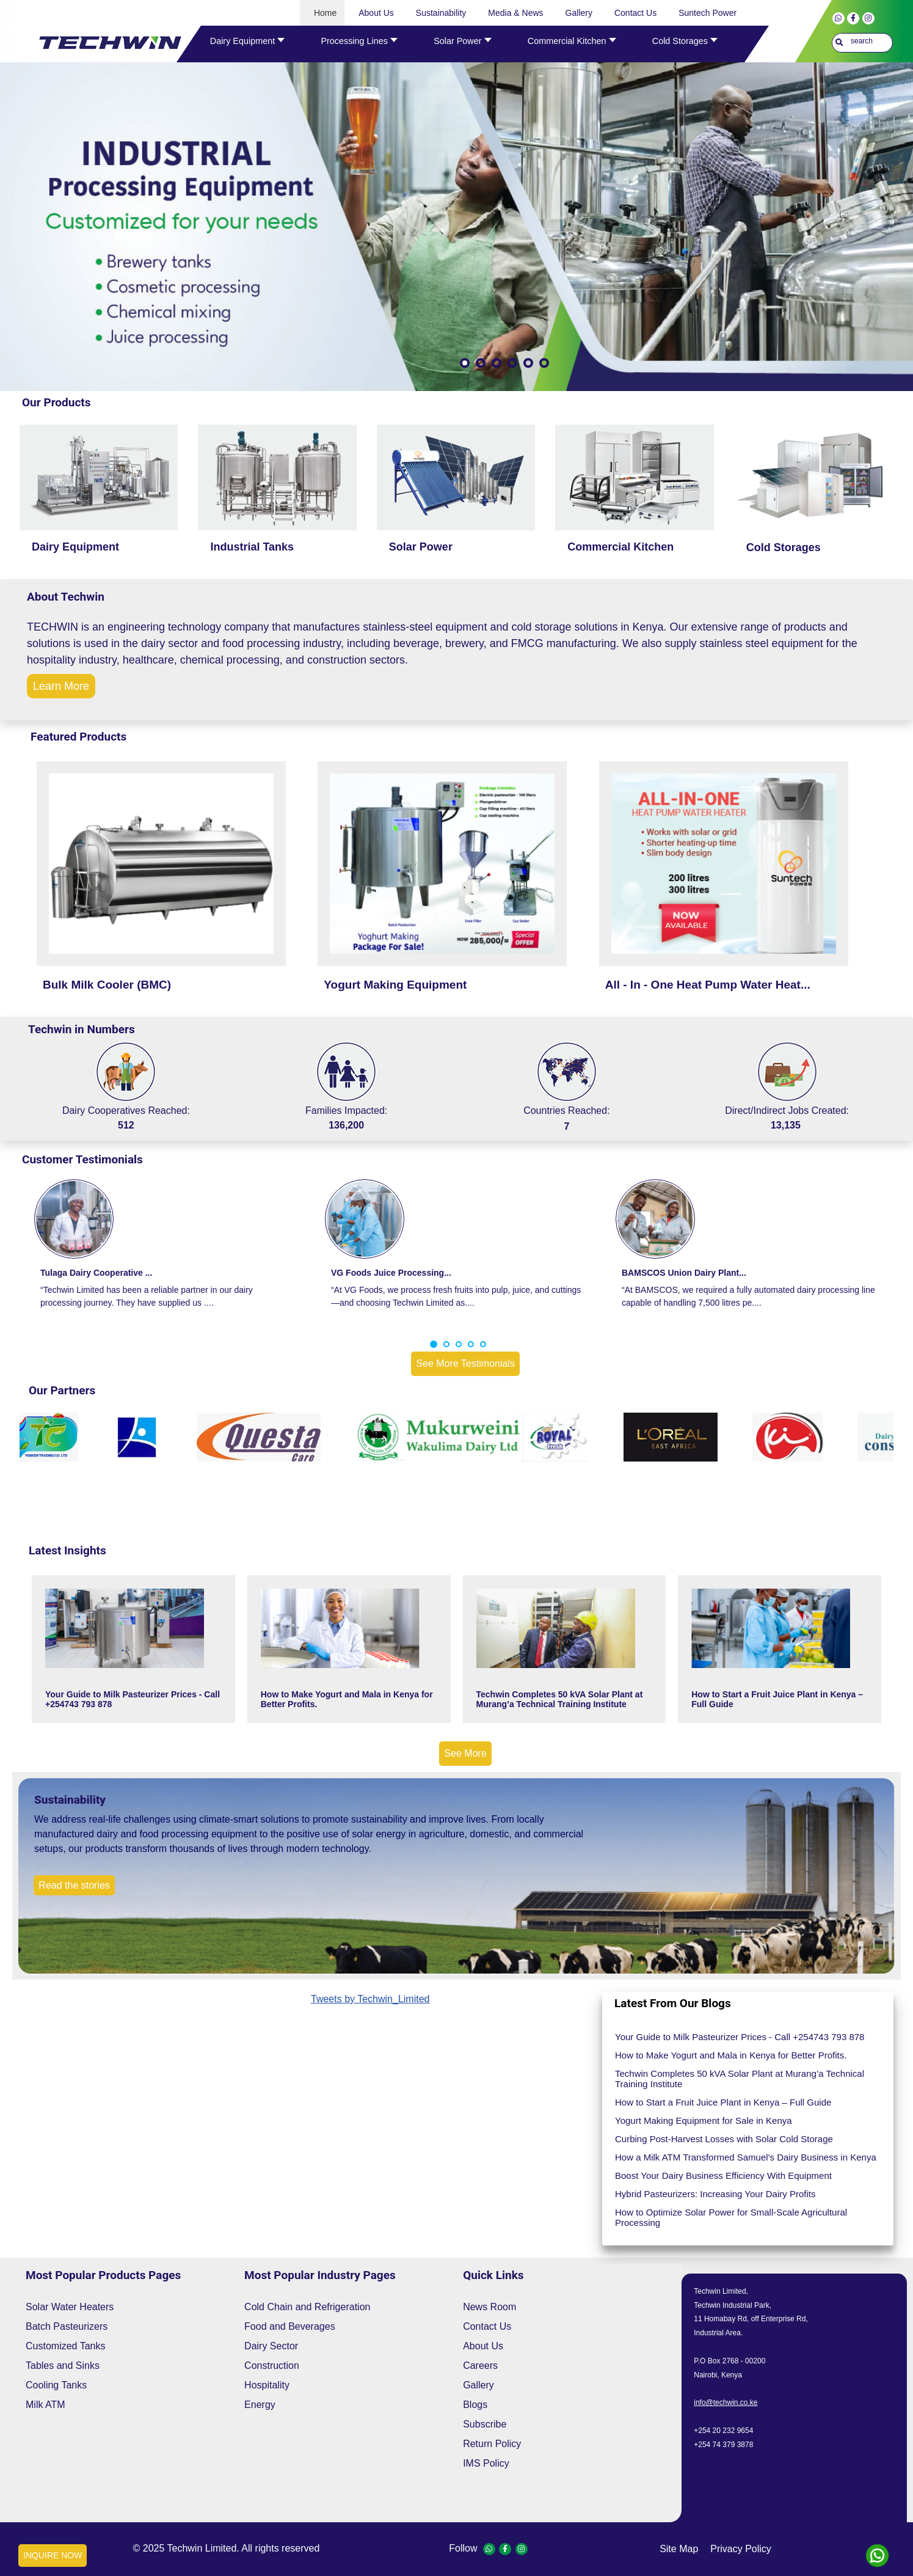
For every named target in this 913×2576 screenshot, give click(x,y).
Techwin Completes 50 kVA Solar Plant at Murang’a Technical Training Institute (559, 1699)
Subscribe (484, 2424)
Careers (480, 2365)
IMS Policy (486, 2463)
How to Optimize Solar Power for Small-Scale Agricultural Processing (731, 2217)
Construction (271, 2365)
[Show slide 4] (512, 363)
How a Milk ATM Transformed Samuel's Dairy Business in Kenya (745, 2157)
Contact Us (487, 2326)
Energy (259, 2404)
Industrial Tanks (252, 547)
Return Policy (492, 2444)
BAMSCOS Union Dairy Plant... (684, 1273)
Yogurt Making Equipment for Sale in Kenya (703, 2120)
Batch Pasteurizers (66, 2326)
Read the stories (74, 1885)
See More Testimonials (465, 1363)
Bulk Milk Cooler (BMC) (107, 984)
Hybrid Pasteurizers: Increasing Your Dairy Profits (715, 2194)
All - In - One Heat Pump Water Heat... (707, 984)
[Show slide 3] (496, 363)
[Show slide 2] (481, 363)
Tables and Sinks (63, 2365)
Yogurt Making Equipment (395, 984)
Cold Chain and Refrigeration (307, 2307)
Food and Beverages (289, 2326)
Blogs (475, 2404)
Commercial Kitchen (620, 547)
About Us (483, 2346)
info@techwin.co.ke (725, 2402)
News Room (489, 2307)
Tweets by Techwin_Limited (370, 1999)
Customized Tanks (65, 2346)
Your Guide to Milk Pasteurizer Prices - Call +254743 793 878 (132, 1699)
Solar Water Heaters (70, 2307)
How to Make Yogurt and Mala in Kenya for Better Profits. (347, 1699)
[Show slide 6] (544, 363)
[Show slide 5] (528, 363)
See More (465, 1753)
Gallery (478, 2385)
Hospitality (266, 2385)
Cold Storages (783, 547)
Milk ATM (45, 2404)
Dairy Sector (271, 2346)
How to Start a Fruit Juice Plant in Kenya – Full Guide (777, 1699)
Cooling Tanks (56, 2385)
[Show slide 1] (465, 363)
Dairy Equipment (75, 547)
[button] (433, 1344)
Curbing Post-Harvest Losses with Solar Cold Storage (724, 2139)
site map (679, 2549)
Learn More (61, 686)
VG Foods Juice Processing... (391, 1273)
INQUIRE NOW (52, 2555)
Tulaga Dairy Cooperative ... (96, 1273)
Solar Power (421, 547)
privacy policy (740, 2549)
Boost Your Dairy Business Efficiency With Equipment (723, 2175)
